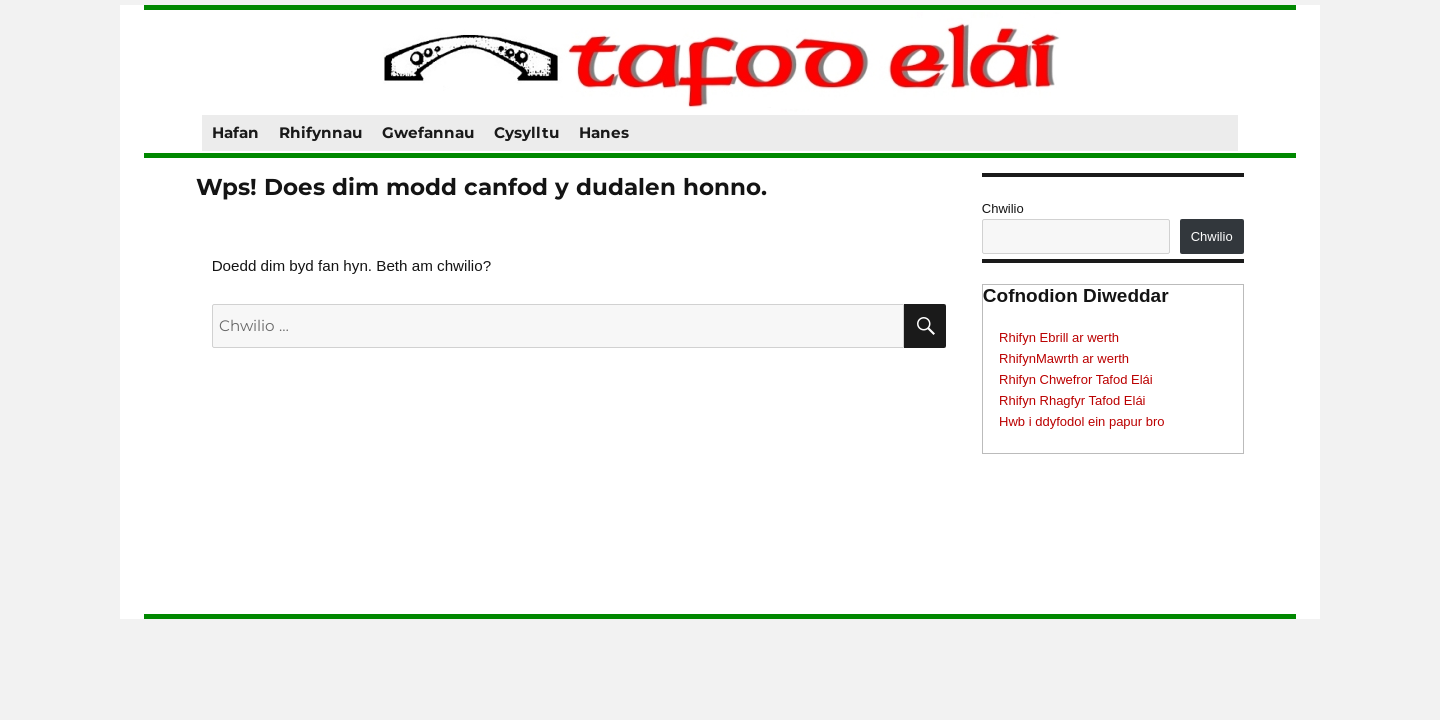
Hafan (235, 132)
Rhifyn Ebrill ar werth (1059, 337)
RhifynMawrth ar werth (1064, 358)
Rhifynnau (320, 132)
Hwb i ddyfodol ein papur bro (1082, 421)
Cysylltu (526, 132)
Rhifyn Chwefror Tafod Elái (1076, 379)
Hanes (604, 132)
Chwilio (1003, 208)
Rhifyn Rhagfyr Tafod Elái (1072, 400)
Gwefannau (428, 132)
